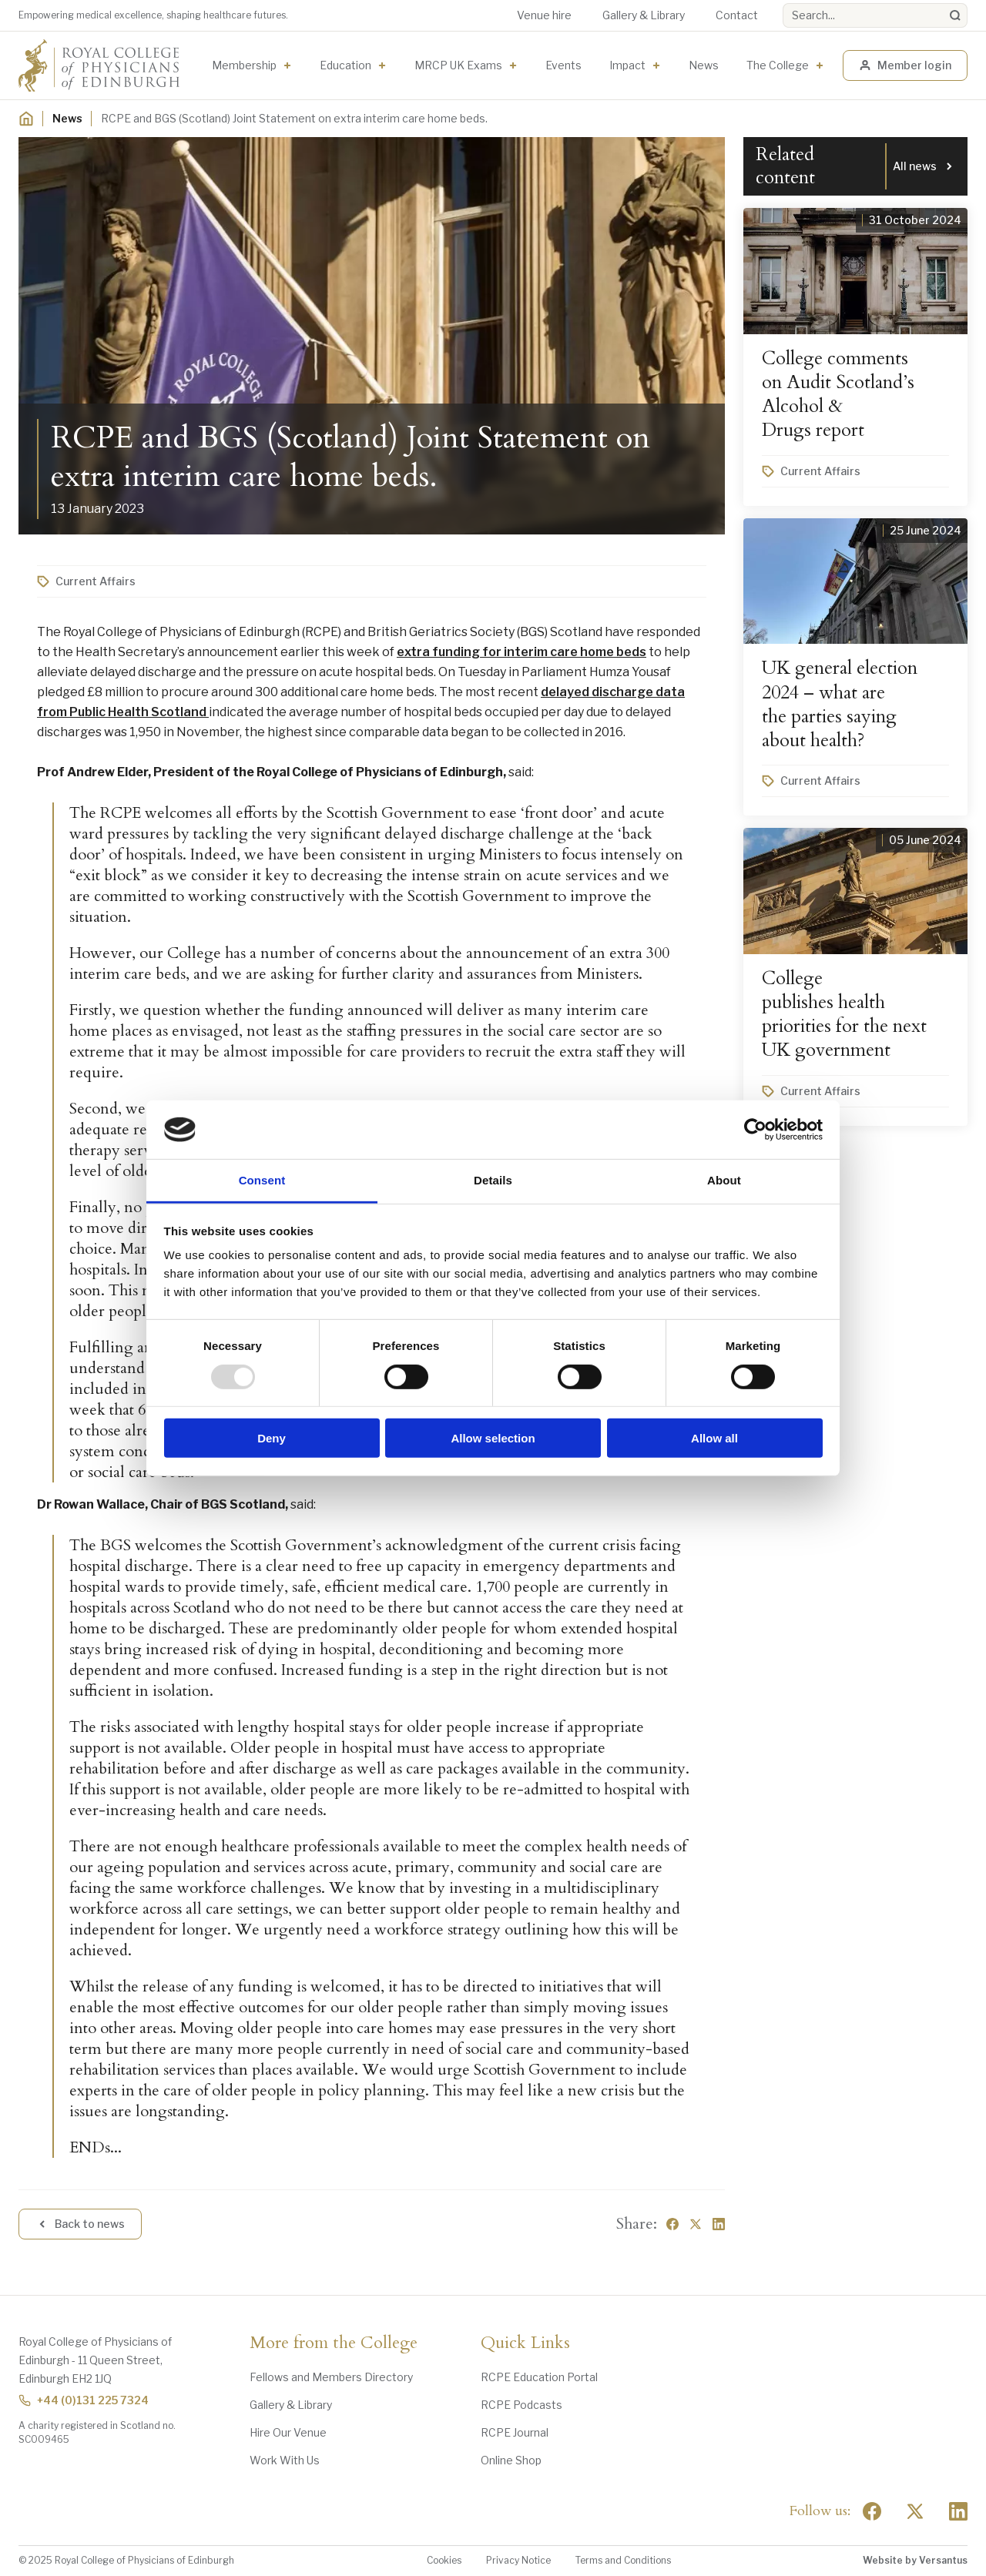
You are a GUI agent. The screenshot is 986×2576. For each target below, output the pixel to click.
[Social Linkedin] (958, 2511)
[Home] (26, 118)
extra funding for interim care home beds (521, 652)
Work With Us (285, 2460)
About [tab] (724, 1180)
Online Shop (511, 2460)
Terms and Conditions (623, 2560)
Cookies (444, 2560)
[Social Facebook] (872, 2511)
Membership (244, 65)
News (704, 65)
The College (777, 65)
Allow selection (493, 1438)
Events (563, 65)
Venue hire (544, 15)
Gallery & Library (643, 15)
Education (345, 65)
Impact (627, 65)
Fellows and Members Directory (331, 2376)
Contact (737, 15)
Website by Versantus (915, 2560)
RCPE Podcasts (521, 2404)
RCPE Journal (514, 2432)
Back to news (80, 2223)
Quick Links (525, 2343)
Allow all (714, 1438)
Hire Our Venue (288, 2432)
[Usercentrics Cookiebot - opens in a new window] (755, 1129)
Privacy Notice (518, 2560)
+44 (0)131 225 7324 (83, 2400)
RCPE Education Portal (539, 2376)
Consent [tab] (262, 1180)
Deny (271, 1438)
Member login (905, 65)
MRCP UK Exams (458, 65)
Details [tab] (493, 1180)
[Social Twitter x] (915, 2511)
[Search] (955, 15)
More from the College (334, 2343)
